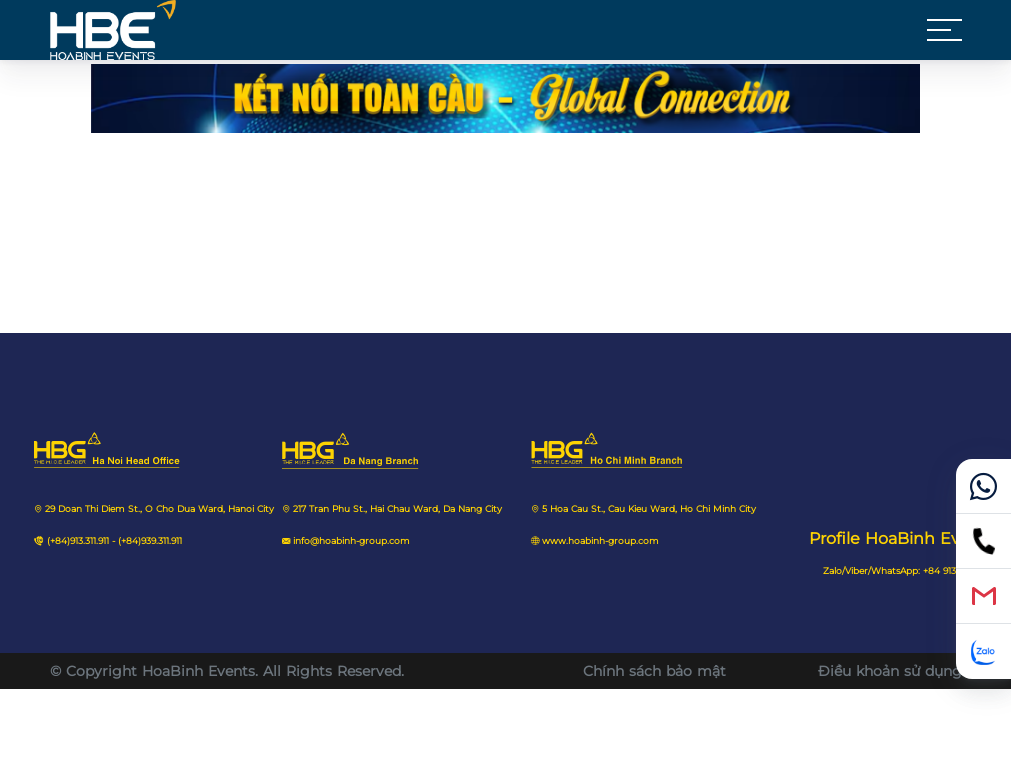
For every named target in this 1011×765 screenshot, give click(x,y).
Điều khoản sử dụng (890, 671)
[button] (944, 30)
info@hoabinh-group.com (351, 541)
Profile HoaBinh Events (902, 538)
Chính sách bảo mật (654, 671)
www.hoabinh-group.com (600, 541)
